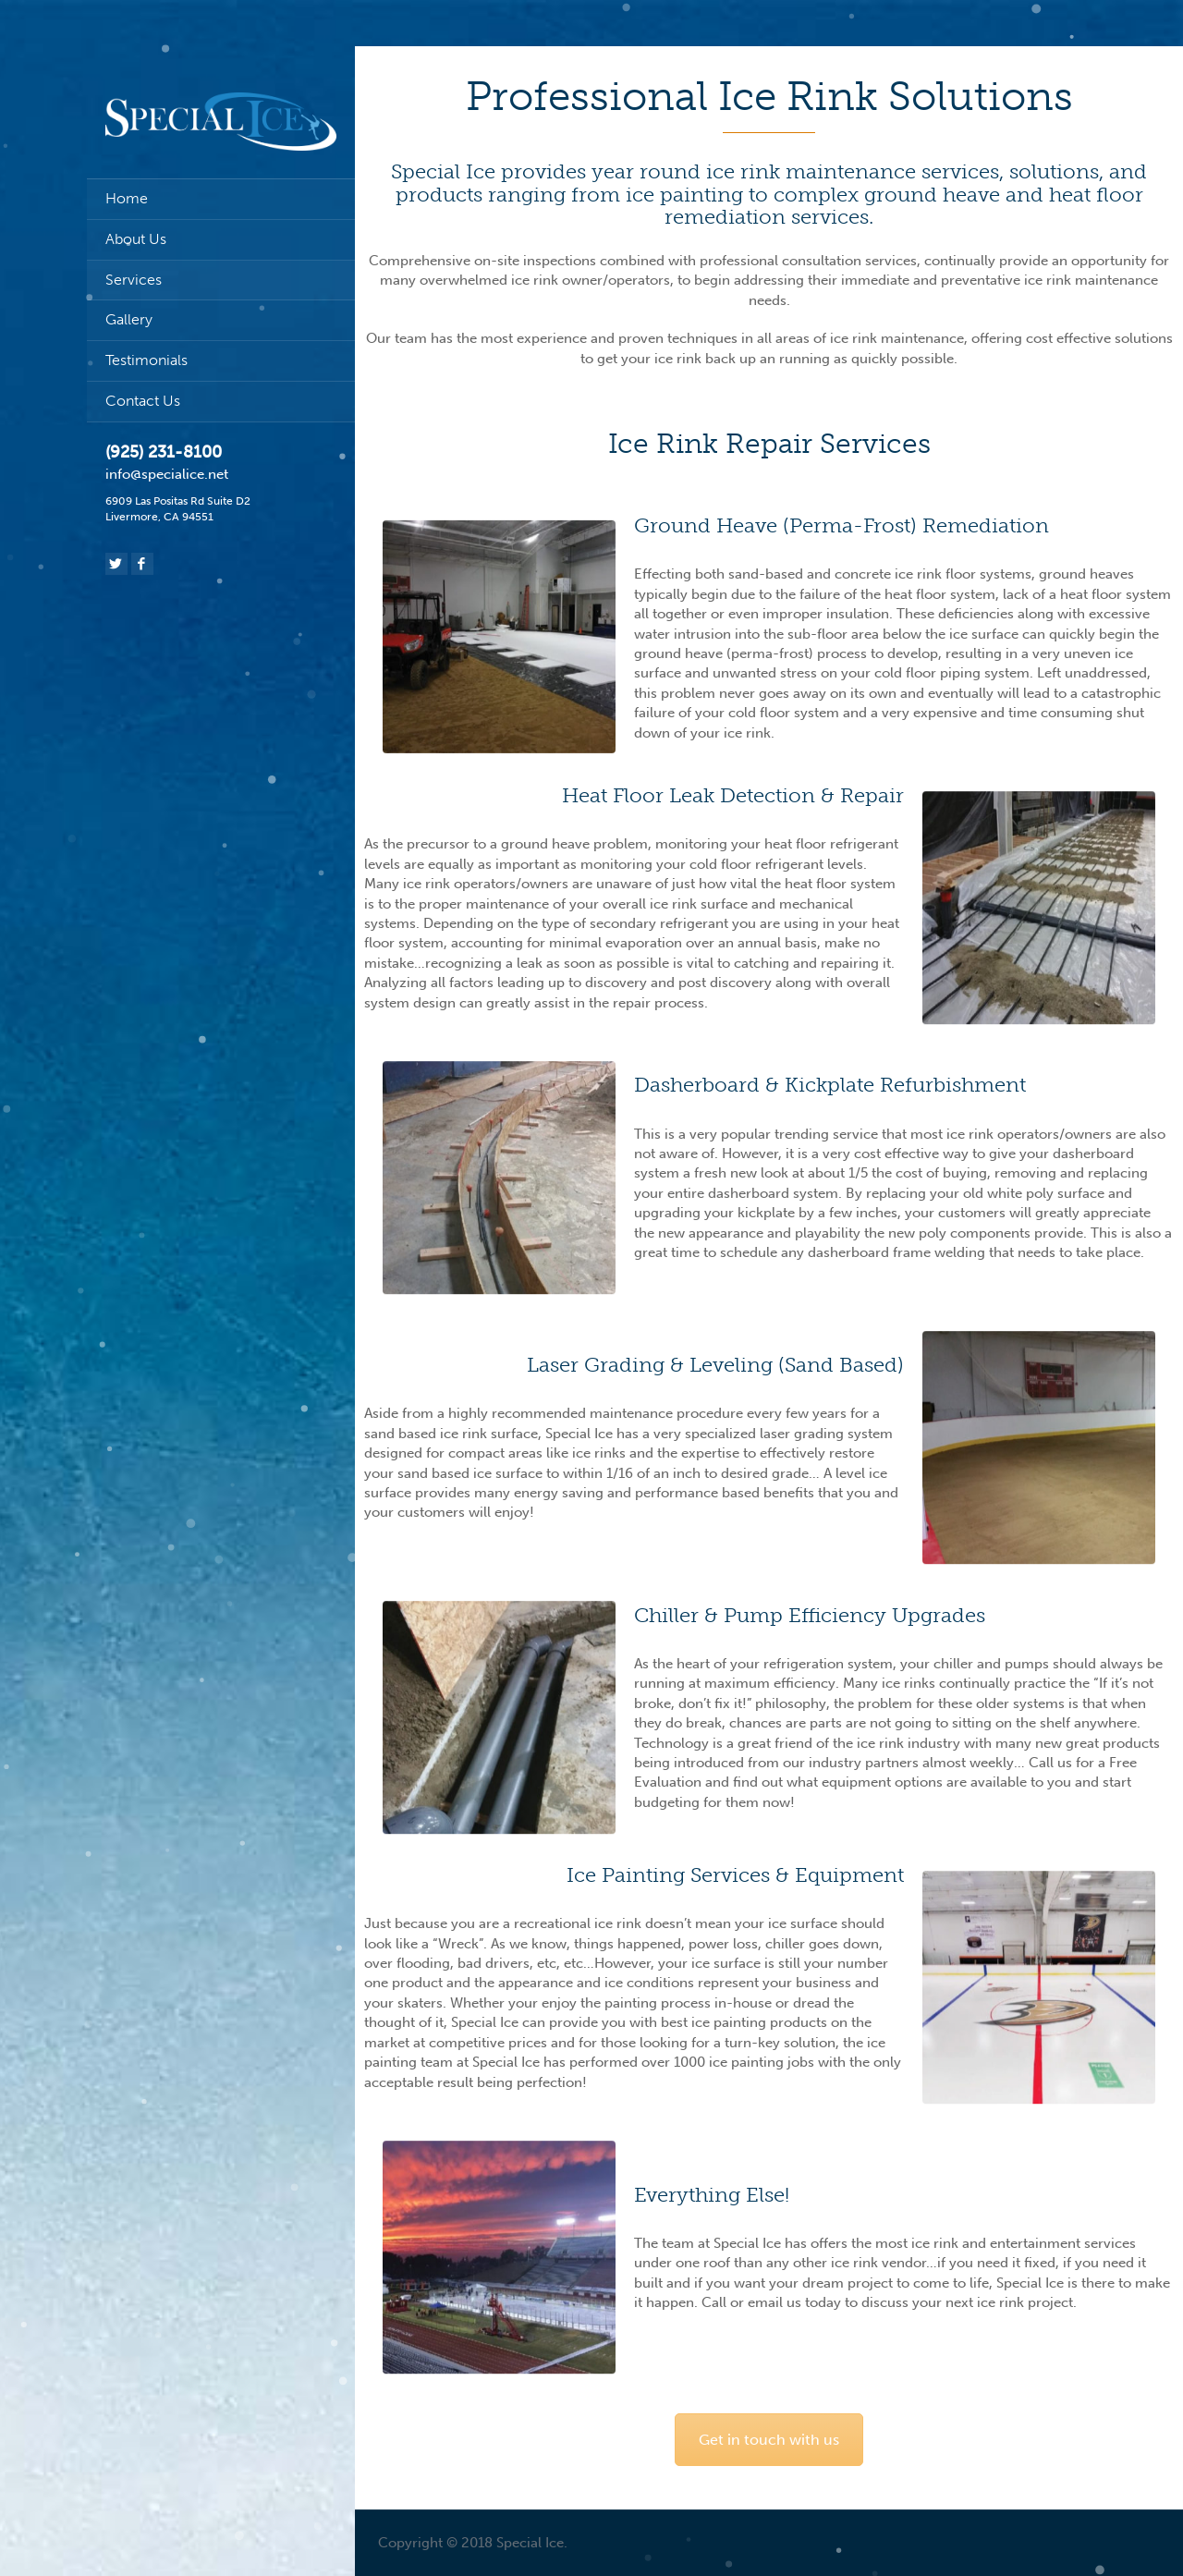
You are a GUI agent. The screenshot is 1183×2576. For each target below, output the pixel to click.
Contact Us (142, 400)
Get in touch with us (769, 2439)
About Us (135, 239)
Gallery (128, 319)
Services (133, 279)
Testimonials (146, 360)
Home (126, 198)
